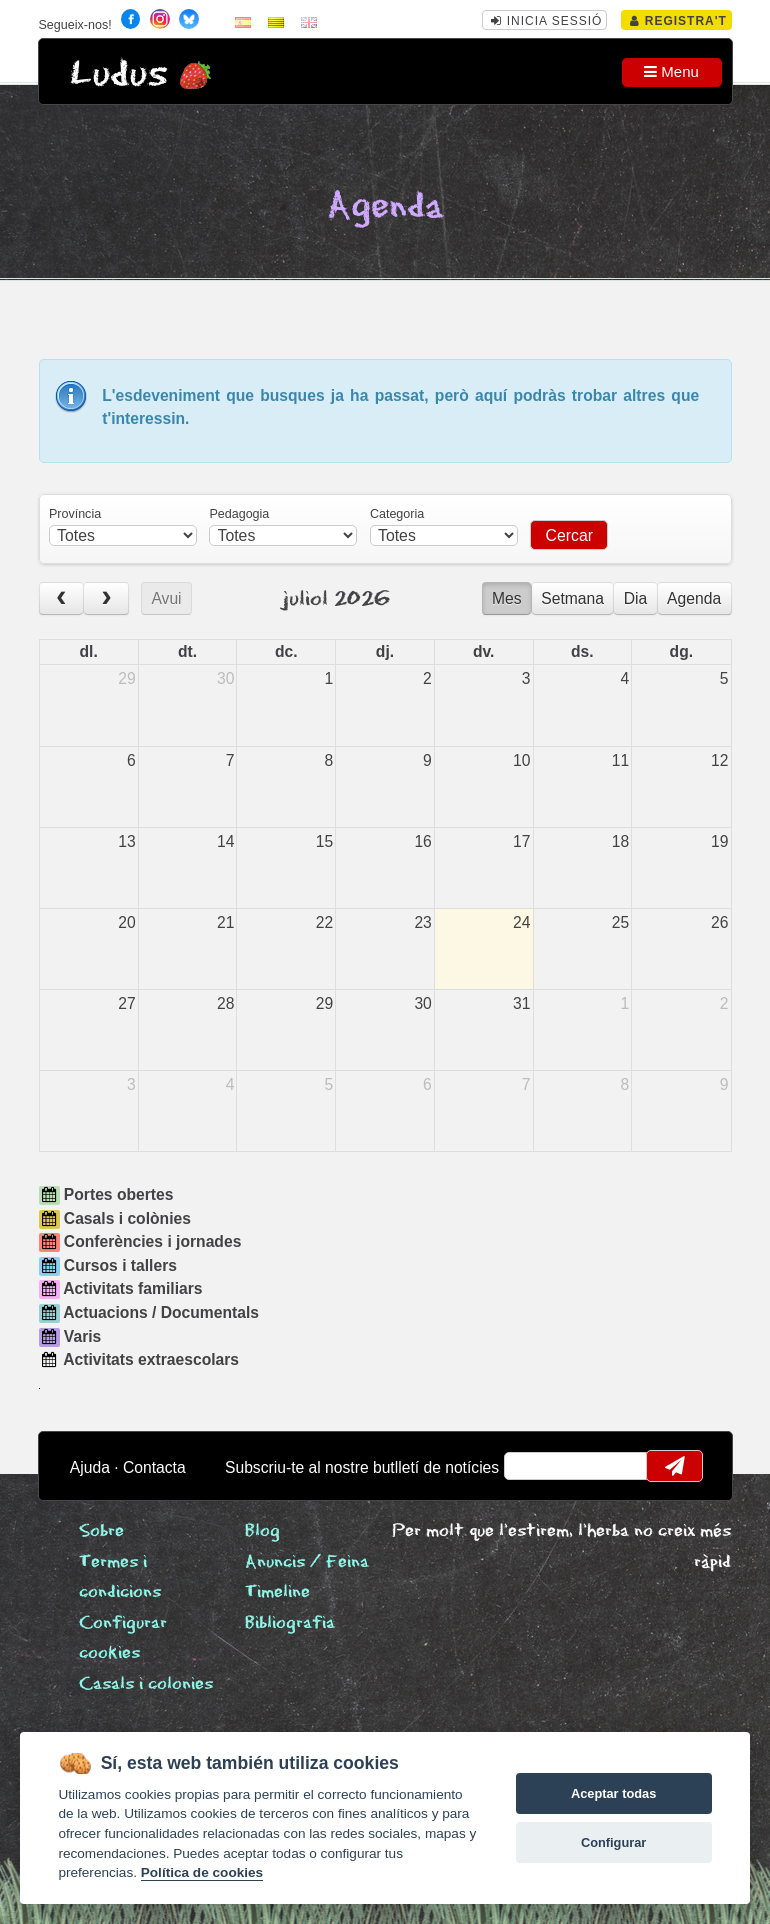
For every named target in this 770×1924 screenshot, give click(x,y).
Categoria (397, 514)
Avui (166, 598)
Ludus (119, 74)
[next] (106, 598)
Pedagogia (239, 514)
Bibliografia (290, 1623)
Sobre (101, 1531)
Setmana (572, 598)
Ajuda (90, 1467)
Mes (507, 598)
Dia (636, 598)
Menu (671, 71)
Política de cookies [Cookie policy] (202, 1872)
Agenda (694, 598)
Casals (146, 1684)
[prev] (62, 598)
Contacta (154, 1467)
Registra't (678, 21)
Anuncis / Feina (307, 1562)
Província (75, 514)
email (531, 1466)
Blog (262, 1531)
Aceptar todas (613, 1793)
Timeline (277, 1592)
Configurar (613, 1842)
